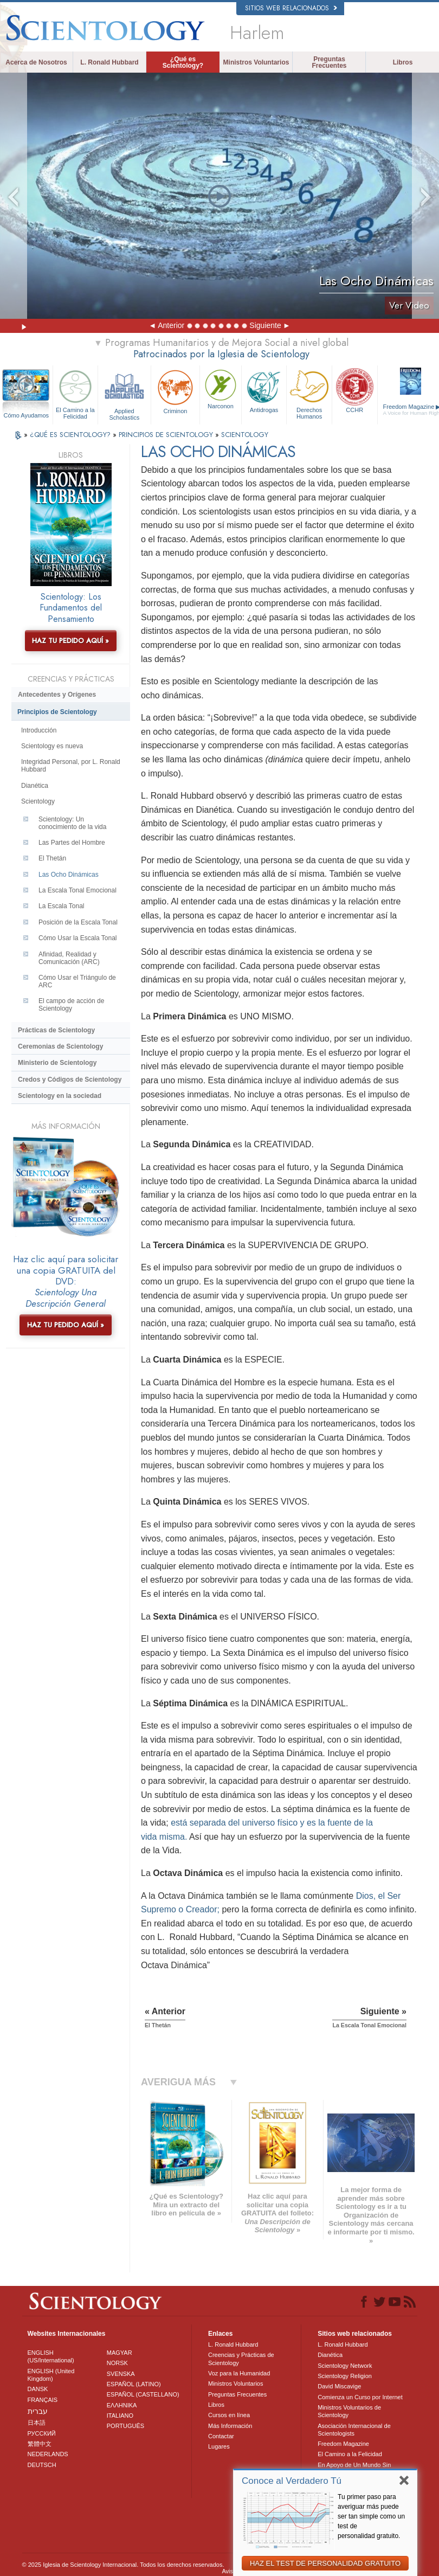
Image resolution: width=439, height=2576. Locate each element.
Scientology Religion (345, 2376)
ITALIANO (120, 2415)
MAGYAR (119, 2352)
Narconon (220, 388)
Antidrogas (264, 390)
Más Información (230, 2426)
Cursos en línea (229, 2415)
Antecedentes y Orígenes (57, 694)
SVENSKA (121, 2374)
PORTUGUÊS (125, 2426)
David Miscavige (339, 2386)
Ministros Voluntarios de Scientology (349, 2411)
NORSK (117, 2363)
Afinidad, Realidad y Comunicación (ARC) (69, 958)
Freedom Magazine (343, 2443)
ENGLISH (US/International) (51, 2356)
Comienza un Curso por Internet (360, 2397)
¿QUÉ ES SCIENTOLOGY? (71, 434)
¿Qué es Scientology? (183, 62)
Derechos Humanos (309, 393)
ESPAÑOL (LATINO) (134, 2384)
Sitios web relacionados (291, 8)
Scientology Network (345, 2365)
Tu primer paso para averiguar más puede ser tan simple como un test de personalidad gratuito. (371, 2516)
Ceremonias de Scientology (60, 1046)
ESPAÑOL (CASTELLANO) (143, 2394)
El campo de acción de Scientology (71, 1004)
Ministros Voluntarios (256, 62)
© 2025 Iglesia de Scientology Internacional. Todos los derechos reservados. (123, 2564)
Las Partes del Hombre (71, 842)
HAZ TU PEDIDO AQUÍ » (70, 640)
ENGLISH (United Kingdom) (51, 2375)
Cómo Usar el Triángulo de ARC (77, 981)
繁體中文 (39, 2443)
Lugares (219, 2446)
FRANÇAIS (43, 2400)
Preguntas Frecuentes (329, 62)
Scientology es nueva (52, 746)
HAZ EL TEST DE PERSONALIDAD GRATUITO (325, 2563)
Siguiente (265, 325)
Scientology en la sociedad (59, 1096)
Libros (403, 62)
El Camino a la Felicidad (75, 393)
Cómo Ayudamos (26, 415)
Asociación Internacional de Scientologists (354, 2430)
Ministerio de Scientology (57, 1063)
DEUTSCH (42, 2465)
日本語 (37, 2422)
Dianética (34, 785)
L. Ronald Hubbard (109, 62)
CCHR (355, 390)
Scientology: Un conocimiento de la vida (72, 823)
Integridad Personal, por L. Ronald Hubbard (70, 765)
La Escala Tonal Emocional (77, 890)
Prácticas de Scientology (56, 1030)
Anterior (171, 325)
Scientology (38, 801)
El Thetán (52, 858)
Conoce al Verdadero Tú (291, 2481)
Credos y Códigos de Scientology (69, 1079)
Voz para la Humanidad (239, 2373)
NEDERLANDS (48, 2454)
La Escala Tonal (61, 906)
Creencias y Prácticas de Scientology (241, 2359)
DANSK (38, 2389)
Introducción (38, 730)
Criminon (175, 390)
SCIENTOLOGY (244, 434)
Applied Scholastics (124, 393)
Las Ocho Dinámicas (68, 874)
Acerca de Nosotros (36, 62)
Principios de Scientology (57, 712)
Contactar (221, 2436)
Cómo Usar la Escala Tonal (77, 938)
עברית (38, 2411)
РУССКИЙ (42, 2433)
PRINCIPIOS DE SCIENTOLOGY (167, 434)
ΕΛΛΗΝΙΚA (122, 2405)
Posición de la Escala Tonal (78, 922)
